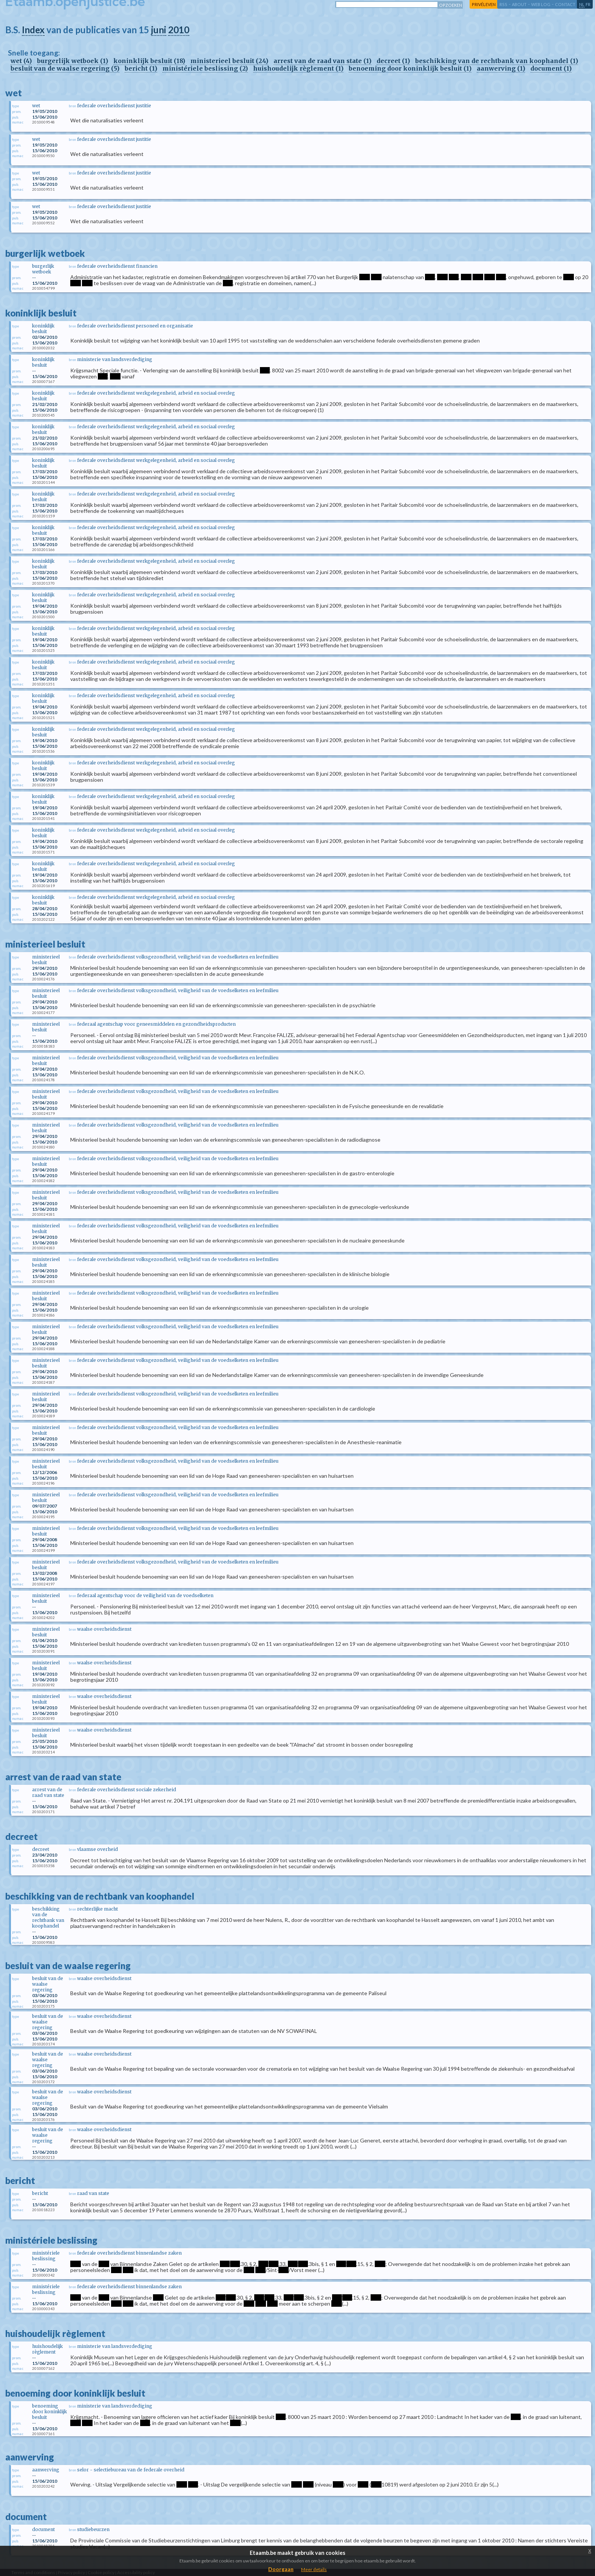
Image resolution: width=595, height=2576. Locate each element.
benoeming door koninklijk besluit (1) (410, 68)
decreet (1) (393, 61)
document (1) (551, 68)
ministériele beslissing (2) (205, 68)
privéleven (484, 4)
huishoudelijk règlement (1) (298, 68)
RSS (503, 4)
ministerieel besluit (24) (229, 61)
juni (158, 29)
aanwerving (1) (501, 68)
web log (540, 4)
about (519, 4)
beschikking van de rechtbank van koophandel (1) (496, 61)
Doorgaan (281, 2569)
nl (581, 4)
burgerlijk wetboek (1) (72, 61)
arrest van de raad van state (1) (322, 61)
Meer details (314, 2569)
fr (588, 4)
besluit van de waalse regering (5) (65, 68)
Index (33, 29)
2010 (178, 29)
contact (565, 4)
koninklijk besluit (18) (149, 61)
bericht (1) (141, 68)
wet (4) (21, 61)
